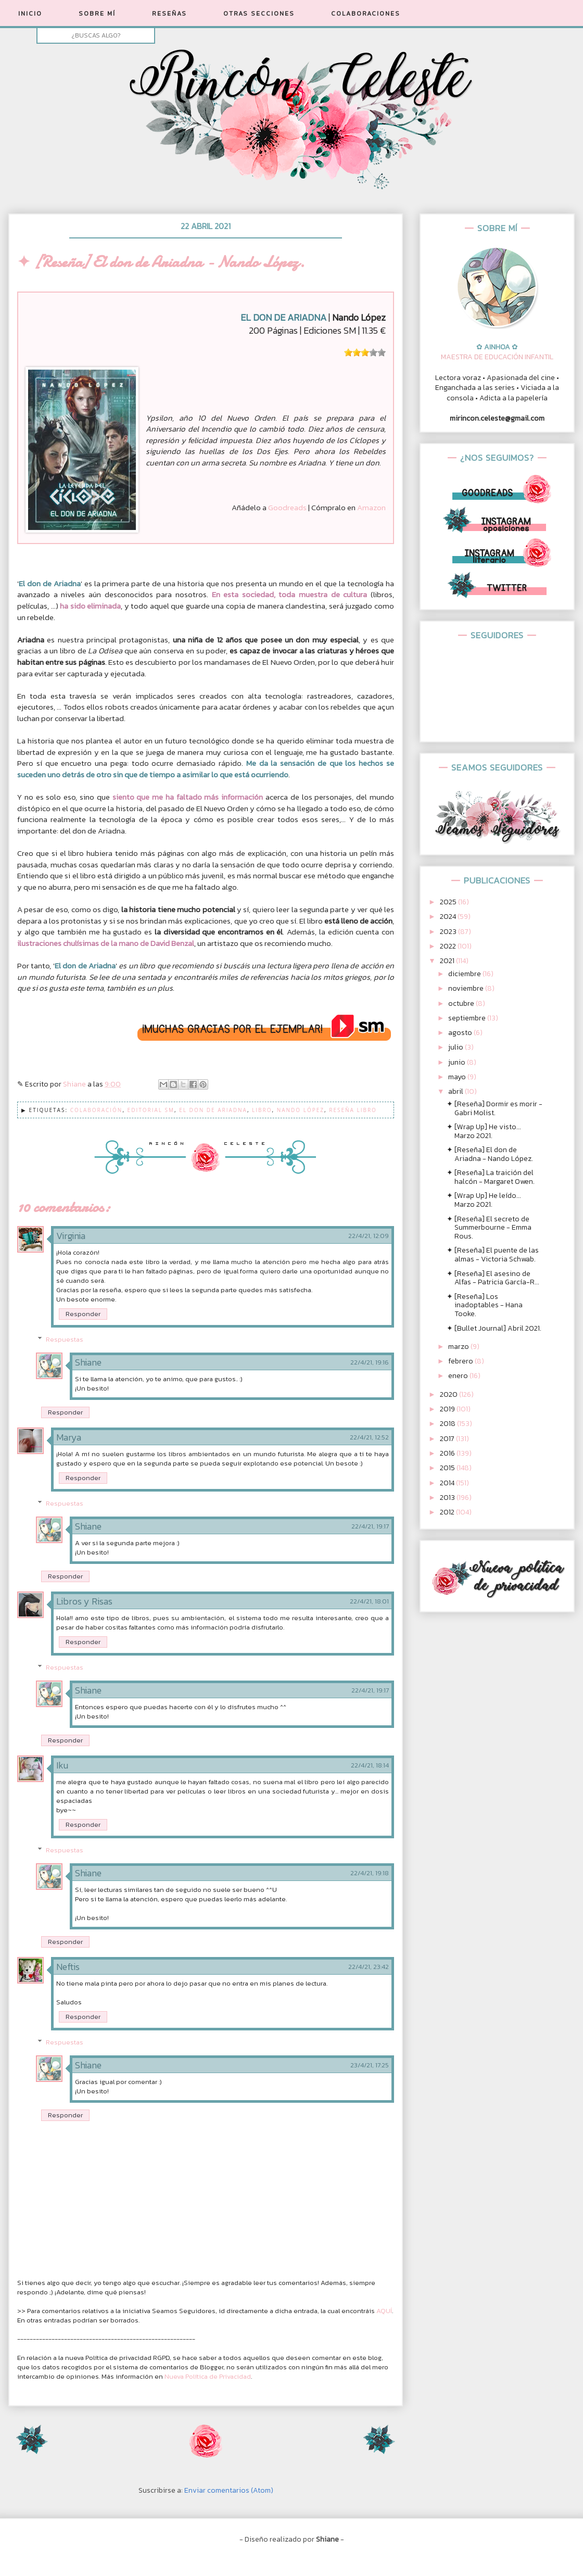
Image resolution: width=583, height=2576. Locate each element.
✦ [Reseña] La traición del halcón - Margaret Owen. (491, 1177)
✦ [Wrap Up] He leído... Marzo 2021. (484, 1200)
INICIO (30, 13)
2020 (449, 1394)
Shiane (88, 1362)
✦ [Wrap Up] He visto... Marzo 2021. (484, 1131)
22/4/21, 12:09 (368, 1236)
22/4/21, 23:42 (368, 1967)
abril (456, 1091)
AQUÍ (384, 2311)
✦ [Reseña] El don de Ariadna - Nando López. (490, 1154)
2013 (448, 1497)
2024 (449, 916)
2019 (448, 1409)
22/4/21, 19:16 (369, 1362)
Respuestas (64, 1339)
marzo (459, 1346)
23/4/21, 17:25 (369, 2065)
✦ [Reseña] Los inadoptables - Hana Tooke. (485, 1305)
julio (456, 1047)
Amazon (371, 507)
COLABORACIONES (365, 13)
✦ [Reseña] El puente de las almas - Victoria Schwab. (493, 1255)
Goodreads (287, 507)
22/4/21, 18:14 (370, 1765)
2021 (448, 960)
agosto (461, 1032)
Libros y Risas (84, 1601)
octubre (462, 1003)
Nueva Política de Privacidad (207, 2376)
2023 (449, 931)
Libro (262, 1110)
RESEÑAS (169, 13)
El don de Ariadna (213, 1110)
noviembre (466, 988)
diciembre (465, 973)
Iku (62, 1765)
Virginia (70, 1236)
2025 (449, 901)
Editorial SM (151, 1110)
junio (457, 1062)
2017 (448, 1438)
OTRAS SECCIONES (259, 13)
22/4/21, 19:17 (370, 1526)
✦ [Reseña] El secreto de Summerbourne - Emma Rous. (489, 1228)
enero (459, 1375)
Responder (83, 1314)
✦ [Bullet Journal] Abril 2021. (494, 1328)
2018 (448, 1423)
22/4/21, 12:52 (369, 1437)
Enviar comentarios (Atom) (228, 2490)
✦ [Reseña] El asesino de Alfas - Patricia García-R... (493, 1278)
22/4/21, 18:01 (369, 1601)
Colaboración (96, 1110)
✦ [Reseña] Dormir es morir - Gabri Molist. (494, 1108)
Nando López (300, 1110)
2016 (448, 1453)
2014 (448, 1483)
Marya (68, 1437)
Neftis (68, 1967)
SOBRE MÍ (97, 13)
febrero (461, 1361)
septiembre (467, 1018)
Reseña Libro (353, 1110)
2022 (449, 946)
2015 (448, 1467)
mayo (457, 1076)
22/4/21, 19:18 (369, 1873)
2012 (448, 1512)
